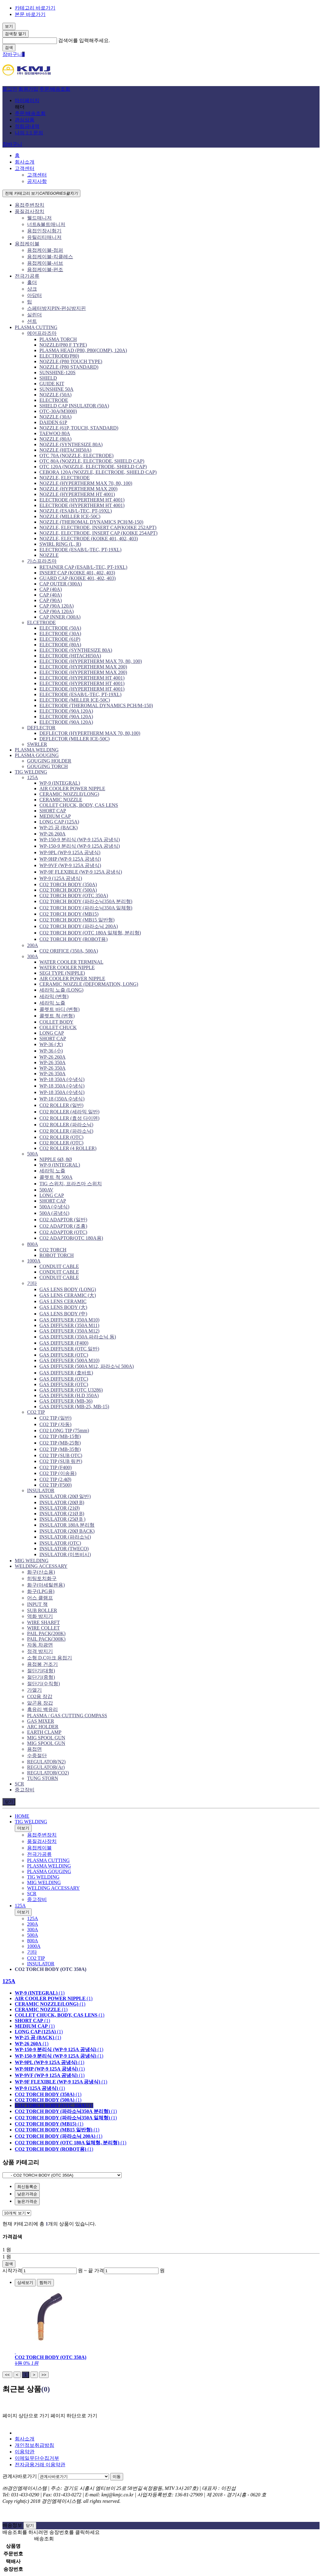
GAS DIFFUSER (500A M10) (69, 1360)
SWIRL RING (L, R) (60, 544)
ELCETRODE (41, 622)
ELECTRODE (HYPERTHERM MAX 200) (83, 666)
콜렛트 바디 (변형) (59, 1009)
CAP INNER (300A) (60, 617)
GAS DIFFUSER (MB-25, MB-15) (74, 1406)
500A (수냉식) (54, 1206)
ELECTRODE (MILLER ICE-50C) (74, 700)
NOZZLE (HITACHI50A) (65, 450)
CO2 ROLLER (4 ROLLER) (67, 1148)
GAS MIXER (40, 1721)
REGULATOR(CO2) (48, 1772)
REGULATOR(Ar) (46, 1767)
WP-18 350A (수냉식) (62, 1079)
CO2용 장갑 (39, 1696)
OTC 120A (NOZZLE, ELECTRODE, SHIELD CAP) (93, 466)
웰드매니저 (39, 217)
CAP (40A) (50, 589)
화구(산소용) (41, 1572)
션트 (32, 321)
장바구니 (12, 144)
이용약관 (24, 2451)
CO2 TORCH (52, 1249)
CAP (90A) (50, 600)
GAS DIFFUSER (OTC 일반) (69, 1348)
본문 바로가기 (30, 14)
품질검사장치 (29, 211)
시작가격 (12, 2270)
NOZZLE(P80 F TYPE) (63, 344)
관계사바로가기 (19, 2476)
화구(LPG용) (40, 1591)
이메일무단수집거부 (37, 2458)
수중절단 (37, 1755)
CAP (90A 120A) (56, 605)
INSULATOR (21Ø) (59, 1508)
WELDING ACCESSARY (41, 1566)
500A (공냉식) (54, 1213)
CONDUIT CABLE (59, 1266)
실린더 (34, 314)
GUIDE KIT (51, 383)
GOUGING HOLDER (49, 760)
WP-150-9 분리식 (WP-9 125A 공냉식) (79, 839)
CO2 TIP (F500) (55, 1485)
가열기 (34, 1690)
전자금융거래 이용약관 (40, 2464)
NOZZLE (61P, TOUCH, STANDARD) (78, 427)
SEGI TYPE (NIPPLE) (62, 973)
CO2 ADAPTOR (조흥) (63, 1226)
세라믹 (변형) (54, 996)
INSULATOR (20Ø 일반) (65, 1496)
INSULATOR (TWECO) (64, 1548)
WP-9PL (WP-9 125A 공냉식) (69, 852)
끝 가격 (96, 2270)
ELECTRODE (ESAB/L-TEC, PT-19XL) (80, 549)
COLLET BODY (56, 1021)
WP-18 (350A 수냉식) (62, 1098)
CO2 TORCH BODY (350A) (68, 884)
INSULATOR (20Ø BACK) (67, 1531)
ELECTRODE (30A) (60, 633)
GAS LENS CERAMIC (63, 1301)
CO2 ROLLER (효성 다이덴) (69, 1118)
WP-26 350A (52, 1062)
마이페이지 (27, 100)
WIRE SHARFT (43, 1622)
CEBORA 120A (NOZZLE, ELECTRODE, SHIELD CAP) (98, 472)
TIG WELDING (31, 772)
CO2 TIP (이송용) (57, 1473)
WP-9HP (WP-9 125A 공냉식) (70, 859)
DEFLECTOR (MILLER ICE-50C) (74, 738)
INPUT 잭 (37, 1604)
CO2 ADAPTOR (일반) (63, 1219)
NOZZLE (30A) (55, 416)
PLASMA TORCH (58, 339)
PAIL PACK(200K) (46, 1633)
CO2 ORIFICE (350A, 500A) (68, 950)
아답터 (34, 295)
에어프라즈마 (42, 333)
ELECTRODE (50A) (60, 628)
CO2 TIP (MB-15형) (60, 1436)
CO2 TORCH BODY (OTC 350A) (73, 895)
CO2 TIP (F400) (55, 1467)
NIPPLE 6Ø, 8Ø (55, 1159)
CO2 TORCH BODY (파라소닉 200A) (78, 926)
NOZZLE (48, 555)
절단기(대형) (41, 1670)
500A (32, 1153)
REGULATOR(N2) (46, 1761)
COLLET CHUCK (58, 1027)
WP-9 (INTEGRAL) (59, 783)
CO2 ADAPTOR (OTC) (63, 1232)
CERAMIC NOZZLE (60, 799)
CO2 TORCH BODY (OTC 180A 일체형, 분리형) (90, 932)
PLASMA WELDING (36, 749)
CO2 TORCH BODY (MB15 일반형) (77, 919)
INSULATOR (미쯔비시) (65, 1554)
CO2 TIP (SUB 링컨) (60, 1461)
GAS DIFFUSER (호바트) (66, 1372)
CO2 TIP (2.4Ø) (55, 1479)
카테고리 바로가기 (35, 7)
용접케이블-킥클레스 (50, 256)
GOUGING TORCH (47, 766)
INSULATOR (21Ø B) (61, 1513)
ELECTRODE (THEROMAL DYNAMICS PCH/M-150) (96, 705)
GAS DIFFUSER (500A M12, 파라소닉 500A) (86, 1366)
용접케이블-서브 (45, 263)
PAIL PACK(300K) (46, 1639)
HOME (22, 1816)
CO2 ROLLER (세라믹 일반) (69, 1111)
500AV (46, 1189)
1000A (34, 1260)
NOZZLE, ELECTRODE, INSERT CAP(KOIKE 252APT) (97, 527)
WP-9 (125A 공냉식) (60, 878)
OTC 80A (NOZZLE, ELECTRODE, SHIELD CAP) (91, 461)
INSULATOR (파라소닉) (65, 1537)
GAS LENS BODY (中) (63, 1313)
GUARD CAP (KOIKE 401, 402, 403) (77, 578)
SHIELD (48, 378)
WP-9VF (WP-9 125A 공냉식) (70, 865)
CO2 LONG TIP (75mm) (64, 1430)
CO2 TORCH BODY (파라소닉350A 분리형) (85, 901)
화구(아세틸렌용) (46, 1584)
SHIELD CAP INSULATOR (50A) (74, 405)
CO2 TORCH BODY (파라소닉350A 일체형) (85, 907)
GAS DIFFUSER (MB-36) (65, 1401)
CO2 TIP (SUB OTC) (60, 1455)
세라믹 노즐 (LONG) (61, 990)
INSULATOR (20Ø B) (61, 1502)
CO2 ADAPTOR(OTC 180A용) (71, 1238)
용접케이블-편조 (45, 269)
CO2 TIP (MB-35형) (60, 1449)
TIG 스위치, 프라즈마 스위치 (70, 1183)
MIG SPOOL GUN (46, 1737)
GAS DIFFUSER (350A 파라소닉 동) (77, 1336)
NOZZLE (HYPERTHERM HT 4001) (77, 494)
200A (32, 945)
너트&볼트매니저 (46, 224)
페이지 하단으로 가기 (73, 2415)
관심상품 (24, 119)
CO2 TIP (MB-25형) (60, 1442)
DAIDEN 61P (53, 422)
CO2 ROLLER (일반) (61, 1105)
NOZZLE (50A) (55, 394)
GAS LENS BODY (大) (63, 1307)
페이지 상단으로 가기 (25, 2415)
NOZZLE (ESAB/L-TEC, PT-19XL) (75, 510)
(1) (40, 1992)
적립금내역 (27, 126)
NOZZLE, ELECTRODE (64, 477)
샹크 (32, 288)
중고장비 (24, 1789)
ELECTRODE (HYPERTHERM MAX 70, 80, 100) (90, 661)
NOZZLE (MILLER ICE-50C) (69, 516)
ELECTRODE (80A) (60, 644)
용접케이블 (27, 243)
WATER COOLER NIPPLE (67, 967)
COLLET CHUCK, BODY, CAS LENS (78, 805)
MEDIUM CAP (55, 816)
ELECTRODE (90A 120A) (66, 711)
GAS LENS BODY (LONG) (67, 1289)
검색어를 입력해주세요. (84, 40)
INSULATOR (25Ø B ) (62, 1519)
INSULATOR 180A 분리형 (67, 1525)
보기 (9, 26)
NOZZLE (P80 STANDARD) (69, 367)
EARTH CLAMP (44, 1732)
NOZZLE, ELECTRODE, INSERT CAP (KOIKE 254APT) (98, 533)
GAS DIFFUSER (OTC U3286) (71, 1390)
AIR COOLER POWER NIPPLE (72, 788)
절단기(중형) (41, 1677)
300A (32, 956)
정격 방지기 (40, 1651)
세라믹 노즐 (52, 1002)
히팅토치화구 (42, 1578)
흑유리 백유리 (42, 1709)
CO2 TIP (36, 1412)
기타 (32, 1283)
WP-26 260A (52, 833)
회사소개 (24, 161)
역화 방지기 (40, 1616)
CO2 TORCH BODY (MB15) (69, 914)
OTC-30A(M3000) (58, 411)
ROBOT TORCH (56, 1255)
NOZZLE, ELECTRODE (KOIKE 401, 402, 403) (88, 538)
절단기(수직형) (43, 1683)
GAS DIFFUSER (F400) (63, 1342)
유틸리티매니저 (44, 237)
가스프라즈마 (42, 561)
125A (32, 777)
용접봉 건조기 (42, 1664)
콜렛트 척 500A (56, 1177)
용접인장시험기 (44, 230)
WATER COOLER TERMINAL (71, 962)
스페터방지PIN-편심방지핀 (56, 308)
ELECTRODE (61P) (59, 639)
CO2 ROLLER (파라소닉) (66, 1124)
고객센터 (24, 168)
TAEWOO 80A (54, 433)
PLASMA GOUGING (37, 755)
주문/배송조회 (54, 89)
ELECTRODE (53, 400)
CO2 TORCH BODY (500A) (68, 890)
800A (32, 1244)
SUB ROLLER (42, 1610)
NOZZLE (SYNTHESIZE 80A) (71, 444)
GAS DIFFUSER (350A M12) (69, 1331)
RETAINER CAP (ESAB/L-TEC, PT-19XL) (83, 567)
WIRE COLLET (43, 1628)
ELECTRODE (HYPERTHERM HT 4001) (82, 499)
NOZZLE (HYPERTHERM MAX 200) (78, 488)
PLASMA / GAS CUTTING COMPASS (67, 1715)
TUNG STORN (42, 1778)
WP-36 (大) (51, 1044)
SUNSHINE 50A (56, 389)
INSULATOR (40, 1490)
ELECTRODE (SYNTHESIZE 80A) (75, 650)
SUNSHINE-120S (57, 372)
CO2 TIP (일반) (55, 1418)
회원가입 (28, 89)
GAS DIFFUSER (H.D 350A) (69, 1395)
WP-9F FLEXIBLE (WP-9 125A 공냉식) (80, 871)
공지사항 (37, 181)
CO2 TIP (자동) (55, 1424)
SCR (19, 1783)
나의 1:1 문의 (29, 132)
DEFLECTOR (41, 727)
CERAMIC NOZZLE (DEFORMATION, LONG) (88, 984)
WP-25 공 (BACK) (58, 827)
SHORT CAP (52, 810)
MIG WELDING (31, 1560)
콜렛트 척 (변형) (57, 1015)
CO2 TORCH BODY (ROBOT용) (73, 939)
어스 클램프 (40, 1597)
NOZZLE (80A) (55, 439)
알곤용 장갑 (40, 1703)
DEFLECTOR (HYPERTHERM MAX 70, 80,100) (89, 733)
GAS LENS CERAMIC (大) (67, 1295)
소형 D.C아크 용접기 (49, 1657)
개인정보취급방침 (34, 2445)
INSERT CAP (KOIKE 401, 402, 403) (77, 572)
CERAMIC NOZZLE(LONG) (69, 794)
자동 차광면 (40, 1644)
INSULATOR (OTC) (60, 1543)
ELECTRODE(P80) (59, 356)
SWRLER (37, 744)
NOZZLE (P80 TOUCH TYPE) (70, 361)
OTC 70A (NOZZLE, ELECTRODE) (76, 455)
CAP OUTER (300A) (60, 583)
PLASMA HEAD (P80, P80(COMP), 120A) (83, 350)
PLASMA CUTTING (36, 327)
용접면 (34, 1749)
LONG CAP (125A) (59, 821)
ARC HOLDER (42, 1726)
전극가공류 (27, 276)
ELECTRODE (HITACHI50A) (70, 655)
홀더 (32, 282)
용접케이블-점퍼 (45, 250)
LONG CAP (51, 1033)
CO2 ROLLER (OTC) (61, 1137)
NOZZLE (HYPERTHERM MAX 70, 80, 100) (85, 483)
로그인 (9, 89)
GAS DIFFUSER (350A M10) (69, 1319)
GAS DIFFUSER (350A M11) (69, 1325)
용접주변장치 (29, 205)
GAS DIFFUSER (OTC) (63, 1354)
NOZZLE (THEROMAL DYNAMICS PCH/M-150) (91, 522)
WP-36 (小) (51, 1050)
